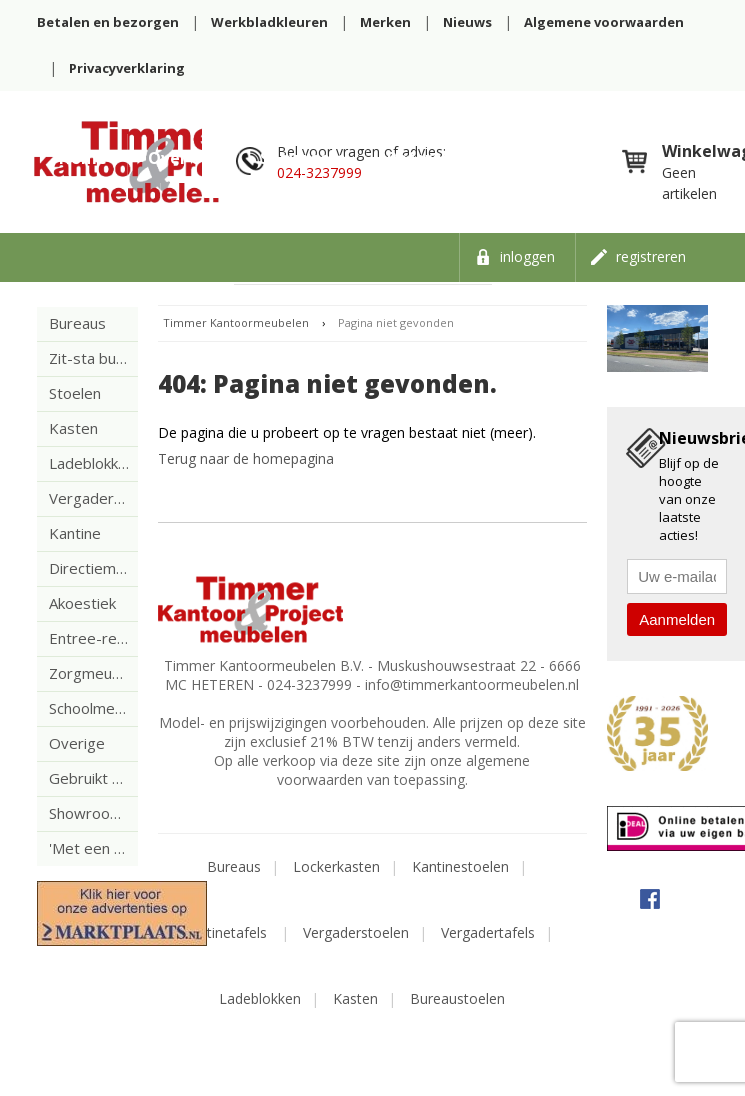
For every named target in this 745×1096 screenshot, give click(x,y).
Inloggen (527, 256)
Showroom (303, 158)
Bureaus (77, 323)
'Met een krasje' (93, 848)
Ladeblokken (92, 463)
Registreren (651, 256)
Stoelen (75, 393)
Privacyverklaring (127, 68)
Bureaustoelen (457, 998)
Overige (77, 743)
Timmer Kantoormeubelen (236, 322)
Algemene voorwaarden (604, 22)
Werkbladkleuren (269, 22)
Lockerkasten (336, 866)
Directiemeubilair (93, 568)
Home (83, 158)
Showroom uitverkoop (93, 813)
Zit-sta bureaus (93, 358)
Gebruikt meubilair (93, 778)
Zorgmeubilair (93, 673)
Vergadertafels (488, 932)
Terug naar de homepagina (246, 458)
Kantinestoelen (460, 866)
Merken (385, 22)
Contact (556, 158)
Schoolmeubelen (93, 708)
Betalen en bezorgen (108, 22)
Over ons (183, 158)
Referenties (435, 158)
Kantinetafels (226, 932)
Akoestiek (82, 603)
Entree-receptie (93, 638)
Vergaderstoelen (356, 932)
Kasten (73, 428)
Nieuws (467, 22)
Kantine (75, 533)
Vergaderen (90, 498)
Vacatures (99, 207)
